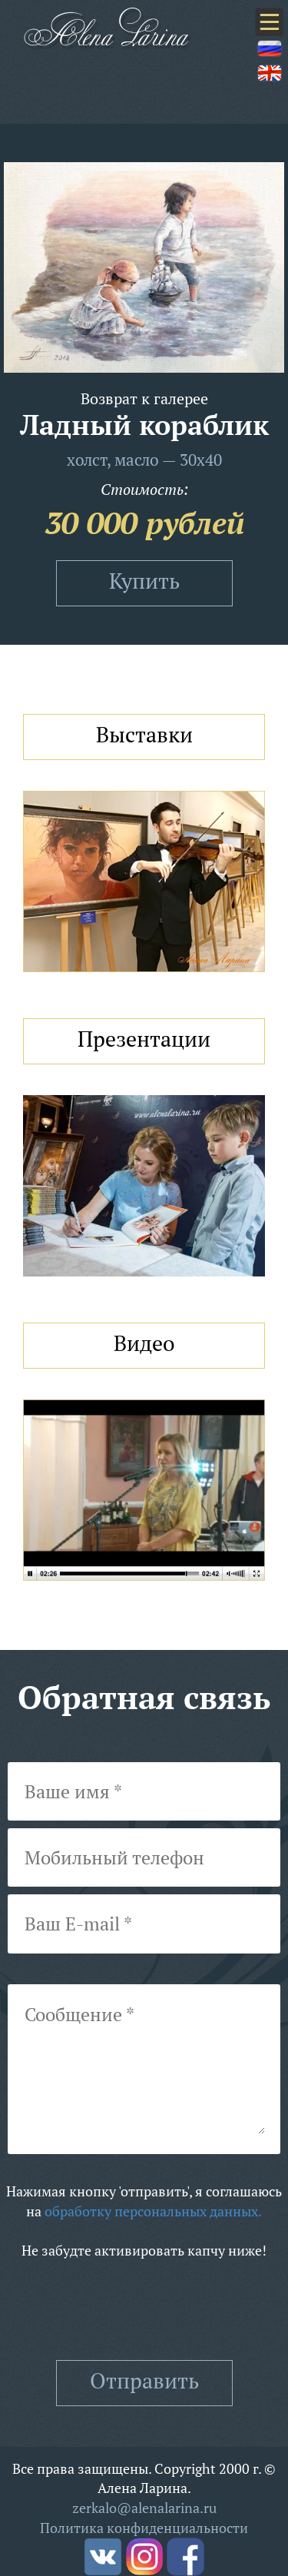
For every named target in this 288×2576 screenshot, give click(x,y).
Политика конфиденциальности (144, 2527)
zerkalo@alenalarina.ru (144, 2507)
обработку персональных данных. (153, 2211)
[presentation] (144, 2310)
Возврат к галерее (144, 398)
